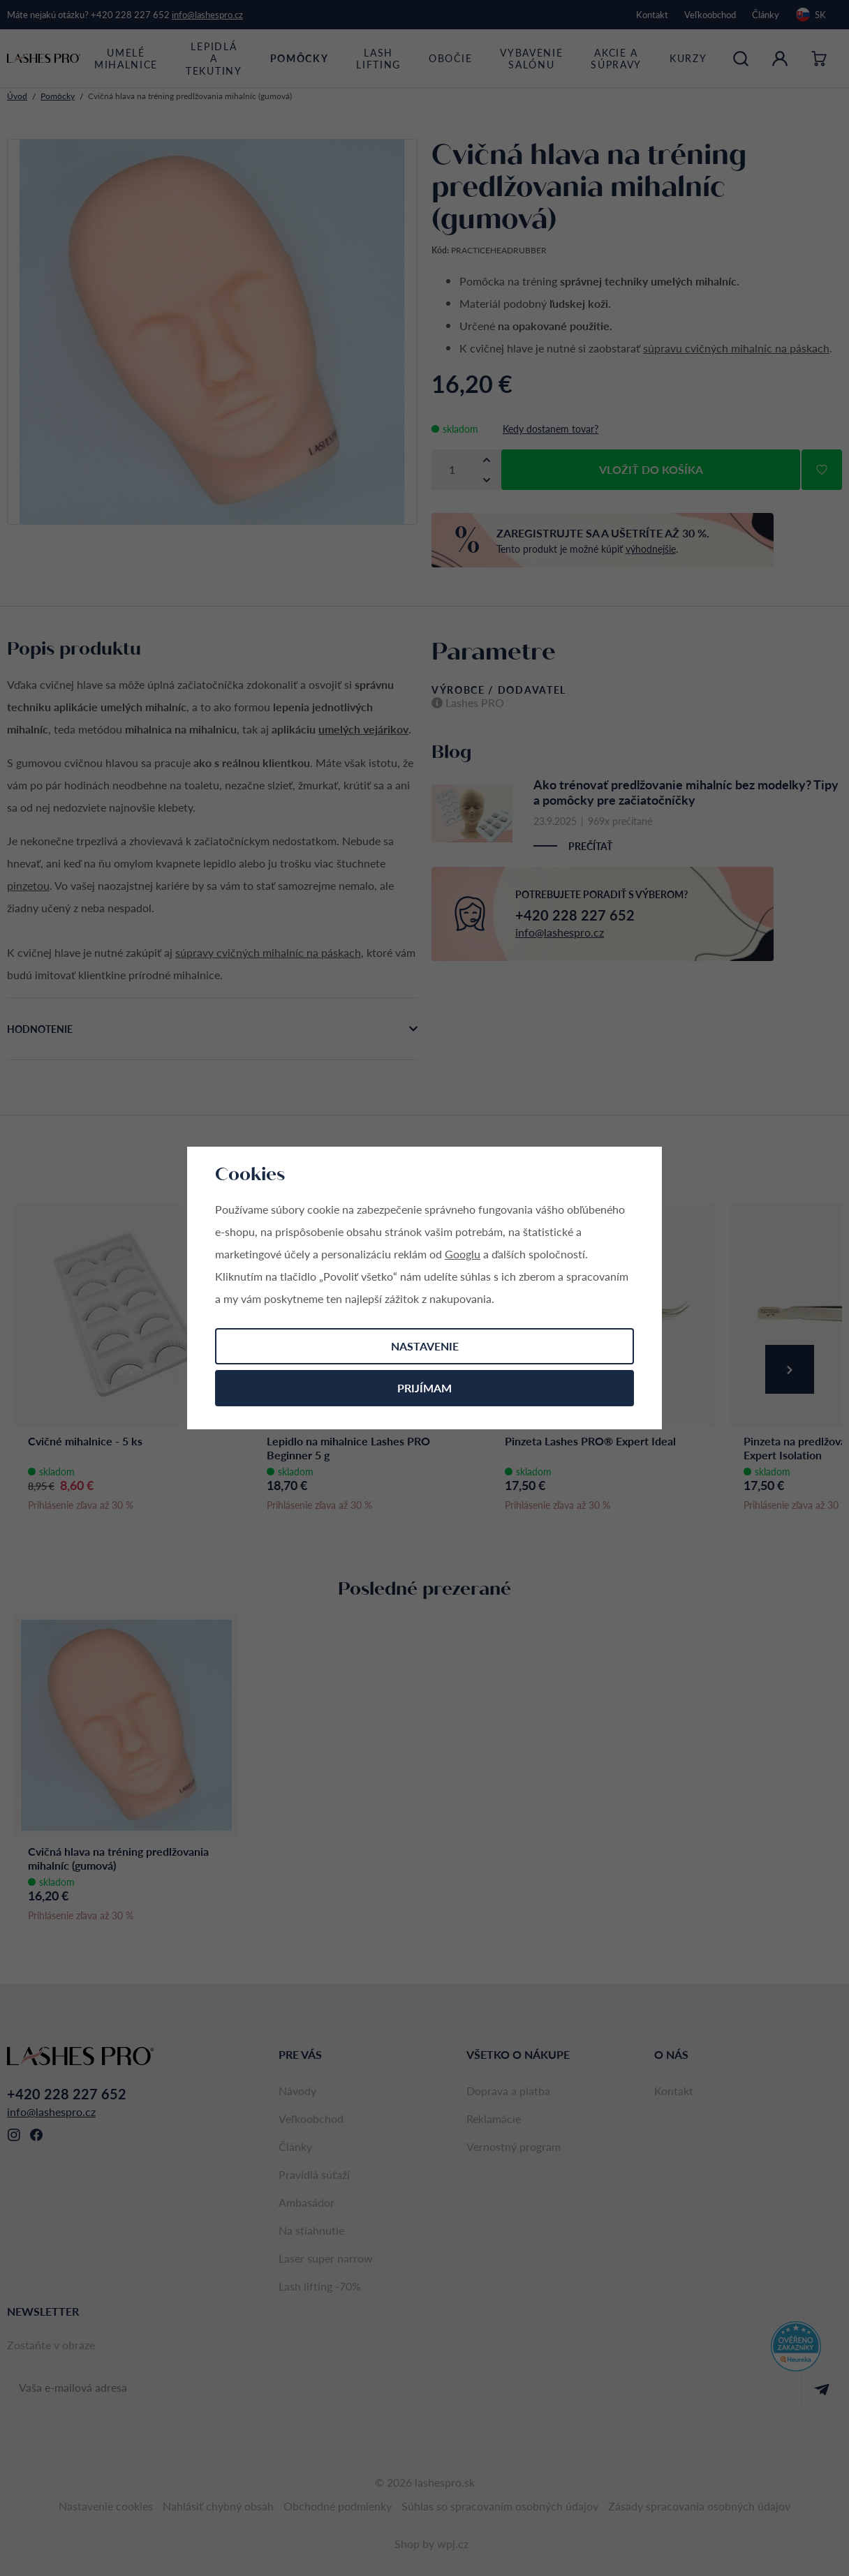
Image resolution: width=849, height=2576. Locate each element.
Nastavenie (425, 1346)
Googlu (462, 1254)
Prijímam (424, 1388)
